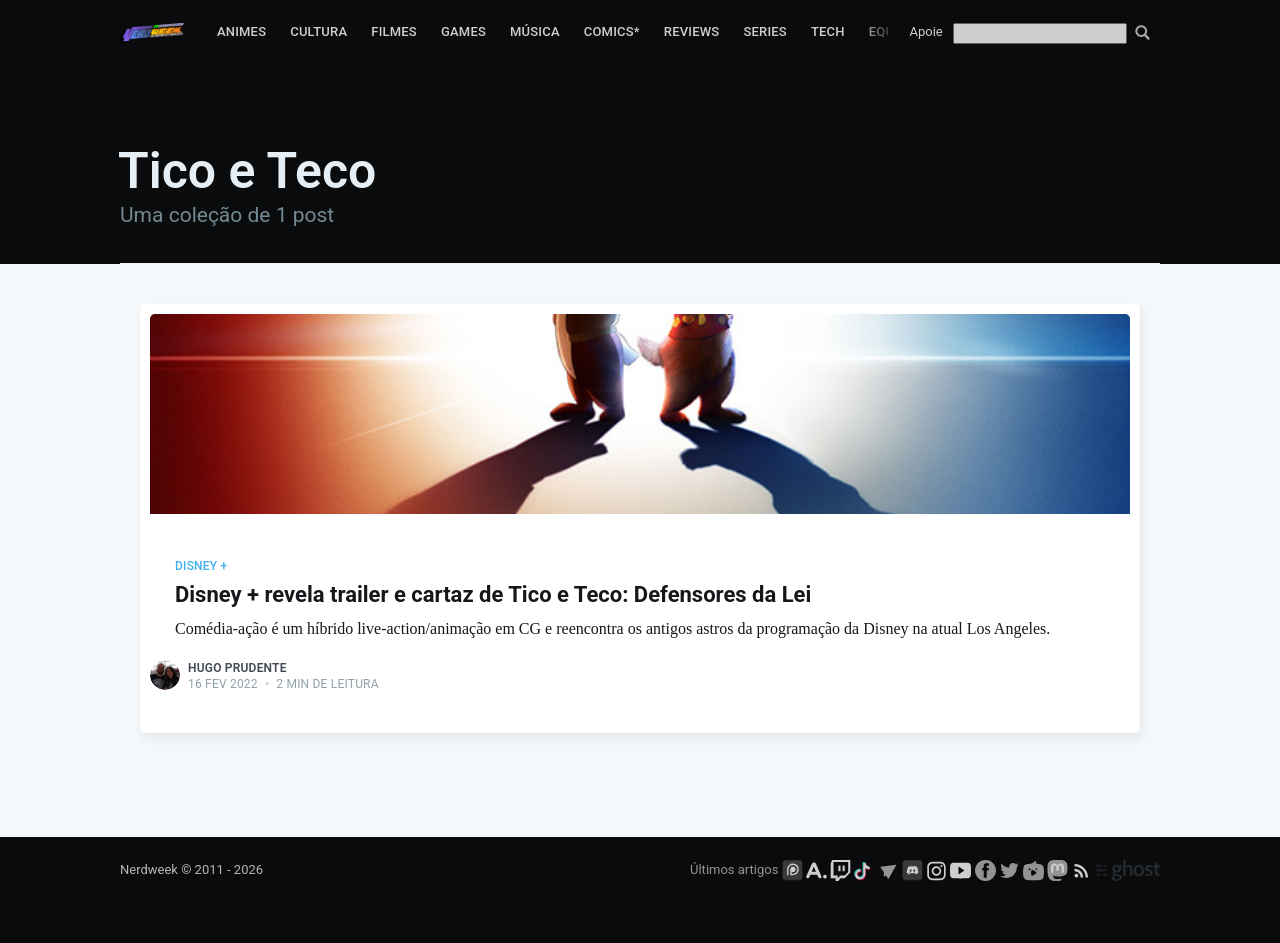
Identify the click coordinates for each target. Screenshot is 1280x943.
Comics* (612, 31)
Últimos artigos (734, 869)
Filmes (394, 31)
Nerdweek (149, 869)
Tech (828, 31)
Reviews (692, 31)
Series (765, 31)
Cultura (318, 31)
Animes (241, 31)
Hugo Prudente (237, 668)
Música (535, 31)
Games (463, 31)
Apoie (926, 31)
